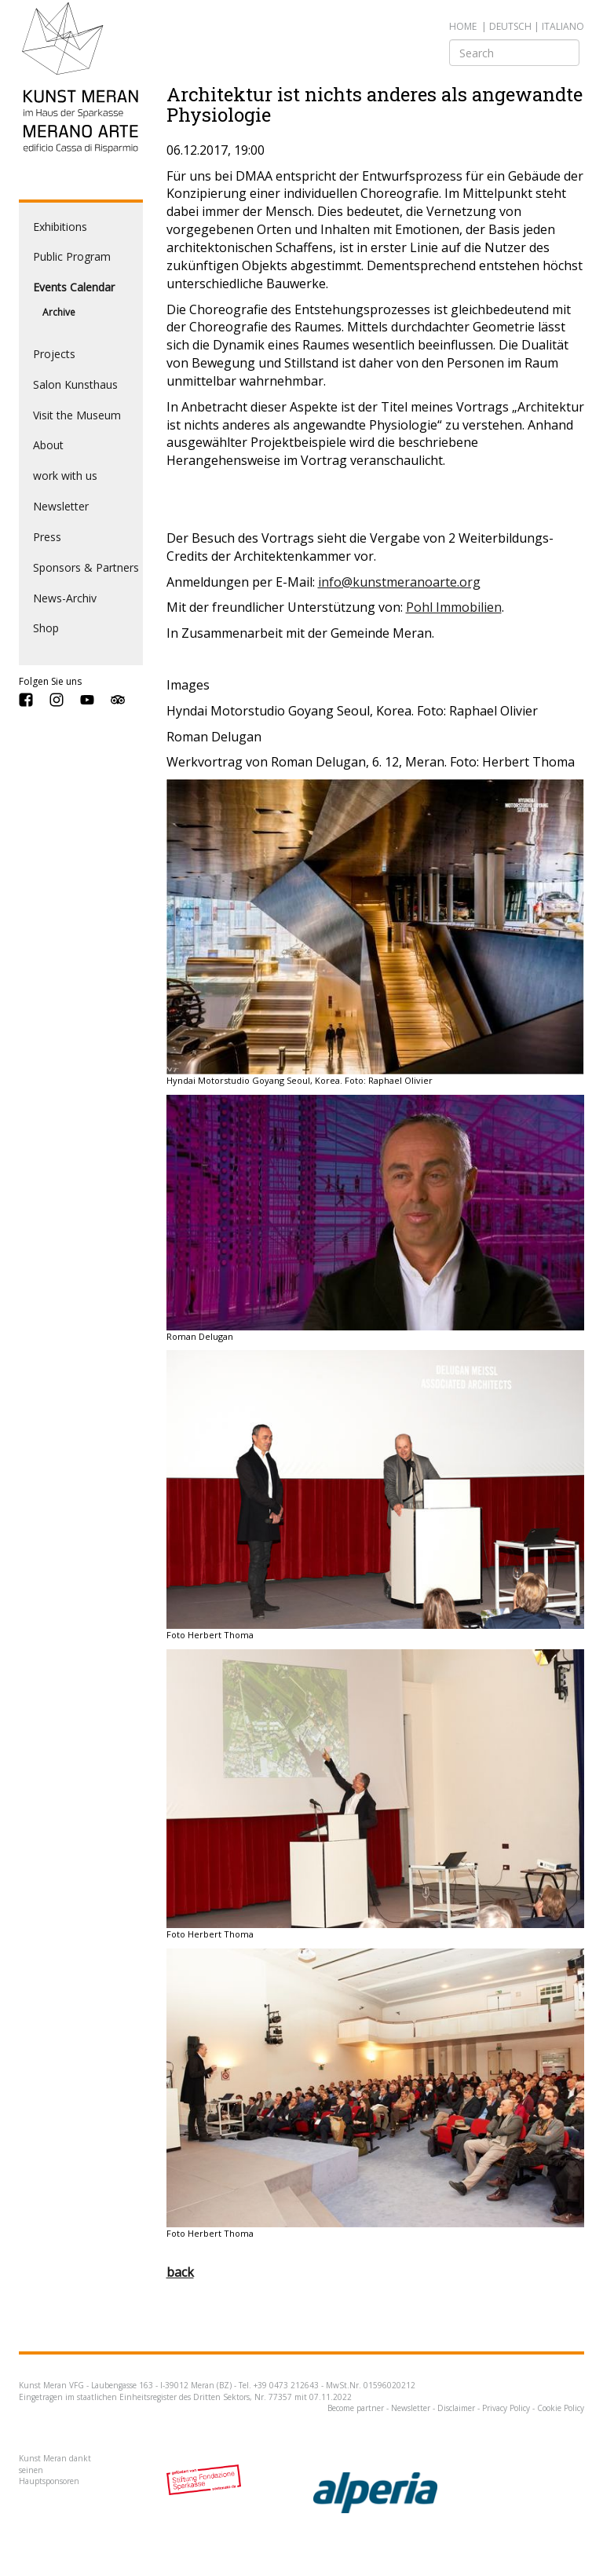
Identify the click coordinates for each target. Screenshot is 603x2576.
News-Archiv (65, 598)
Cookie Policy (560, 2407)
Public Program (72, 256)
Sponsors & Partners (86, 567)
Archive (58, 312)
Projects (54, 353)
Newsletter (61, 506)
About (48, 444)
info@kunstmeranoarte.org (399, 582)
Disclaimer (456, 2407)
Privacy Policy (506, 2407)
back (180, 2272)
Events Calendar (74, 287)
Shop (46, 627)
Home (463, 26)
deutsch (510, 26)
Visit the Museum (77, 415)
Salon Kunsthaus (75, 384)
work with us (65, 475)
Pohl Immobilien (454, 607)
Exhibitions (60, 226)
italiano (563, 26)
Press (47, 536)
